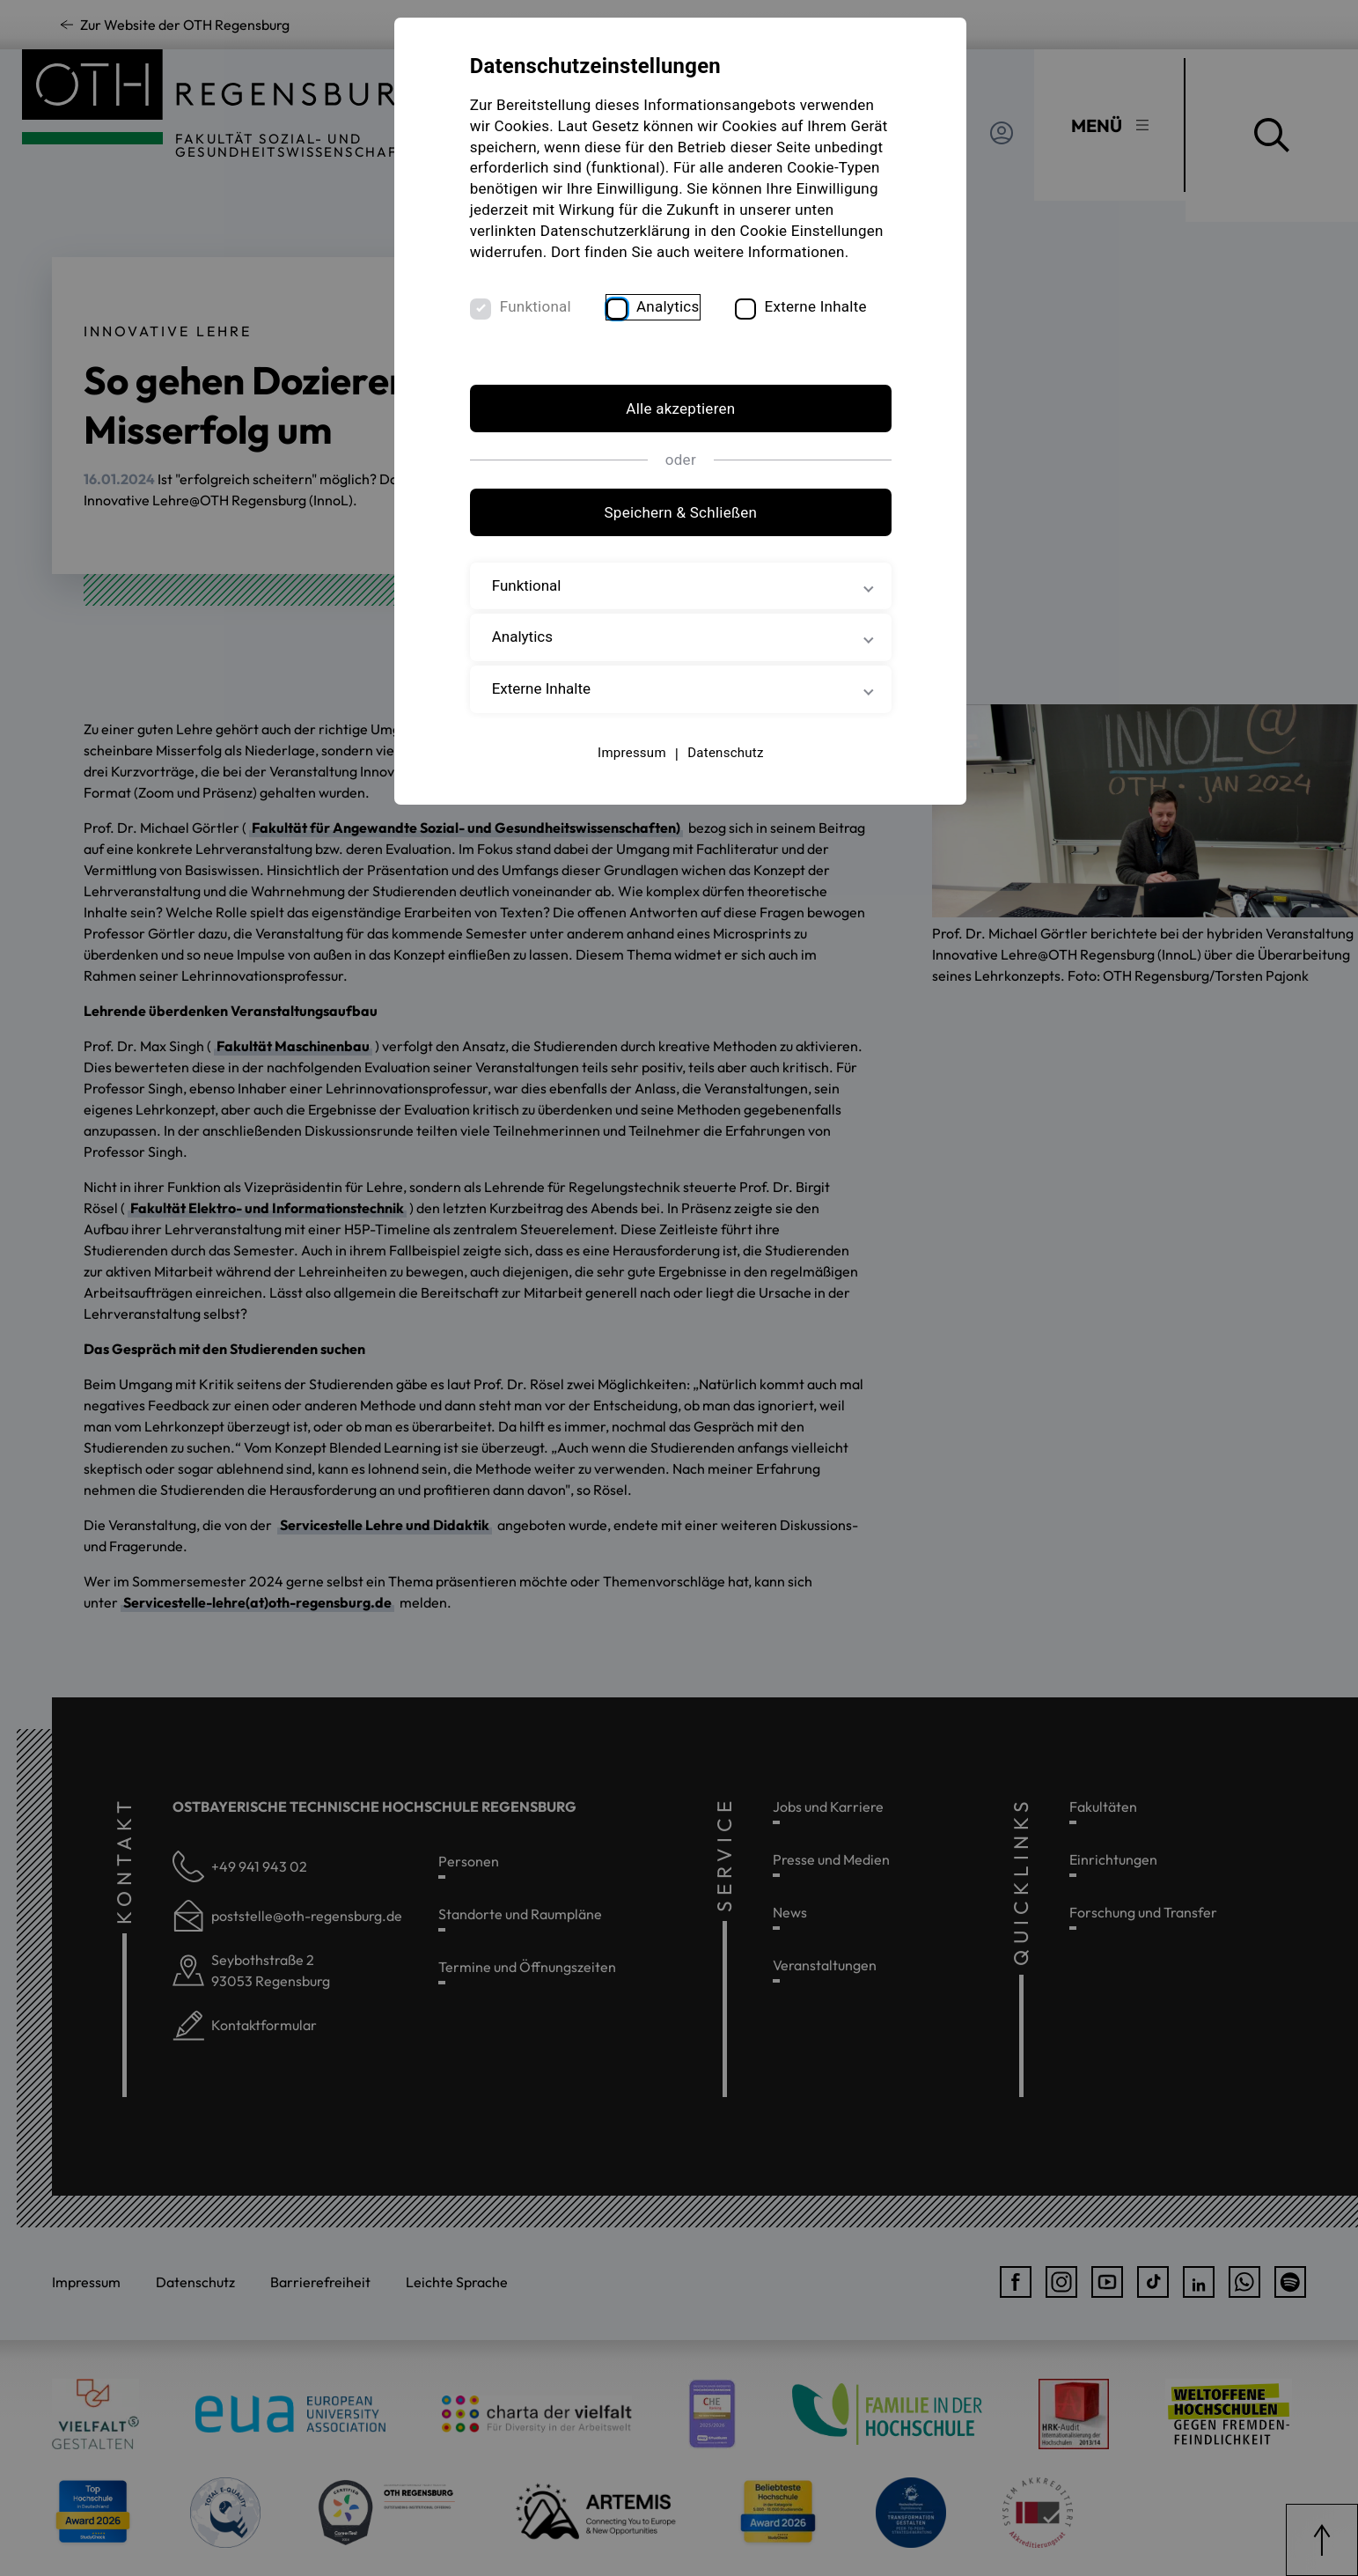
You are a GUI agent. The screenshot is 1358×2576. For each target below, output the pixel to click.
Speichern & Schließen (679, 534)
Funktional (538, 328)
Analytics (670, 328)
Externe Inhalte (818, 328)
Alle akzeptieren (678, 430)
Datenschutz (723, 775)
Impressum (630, 775)
